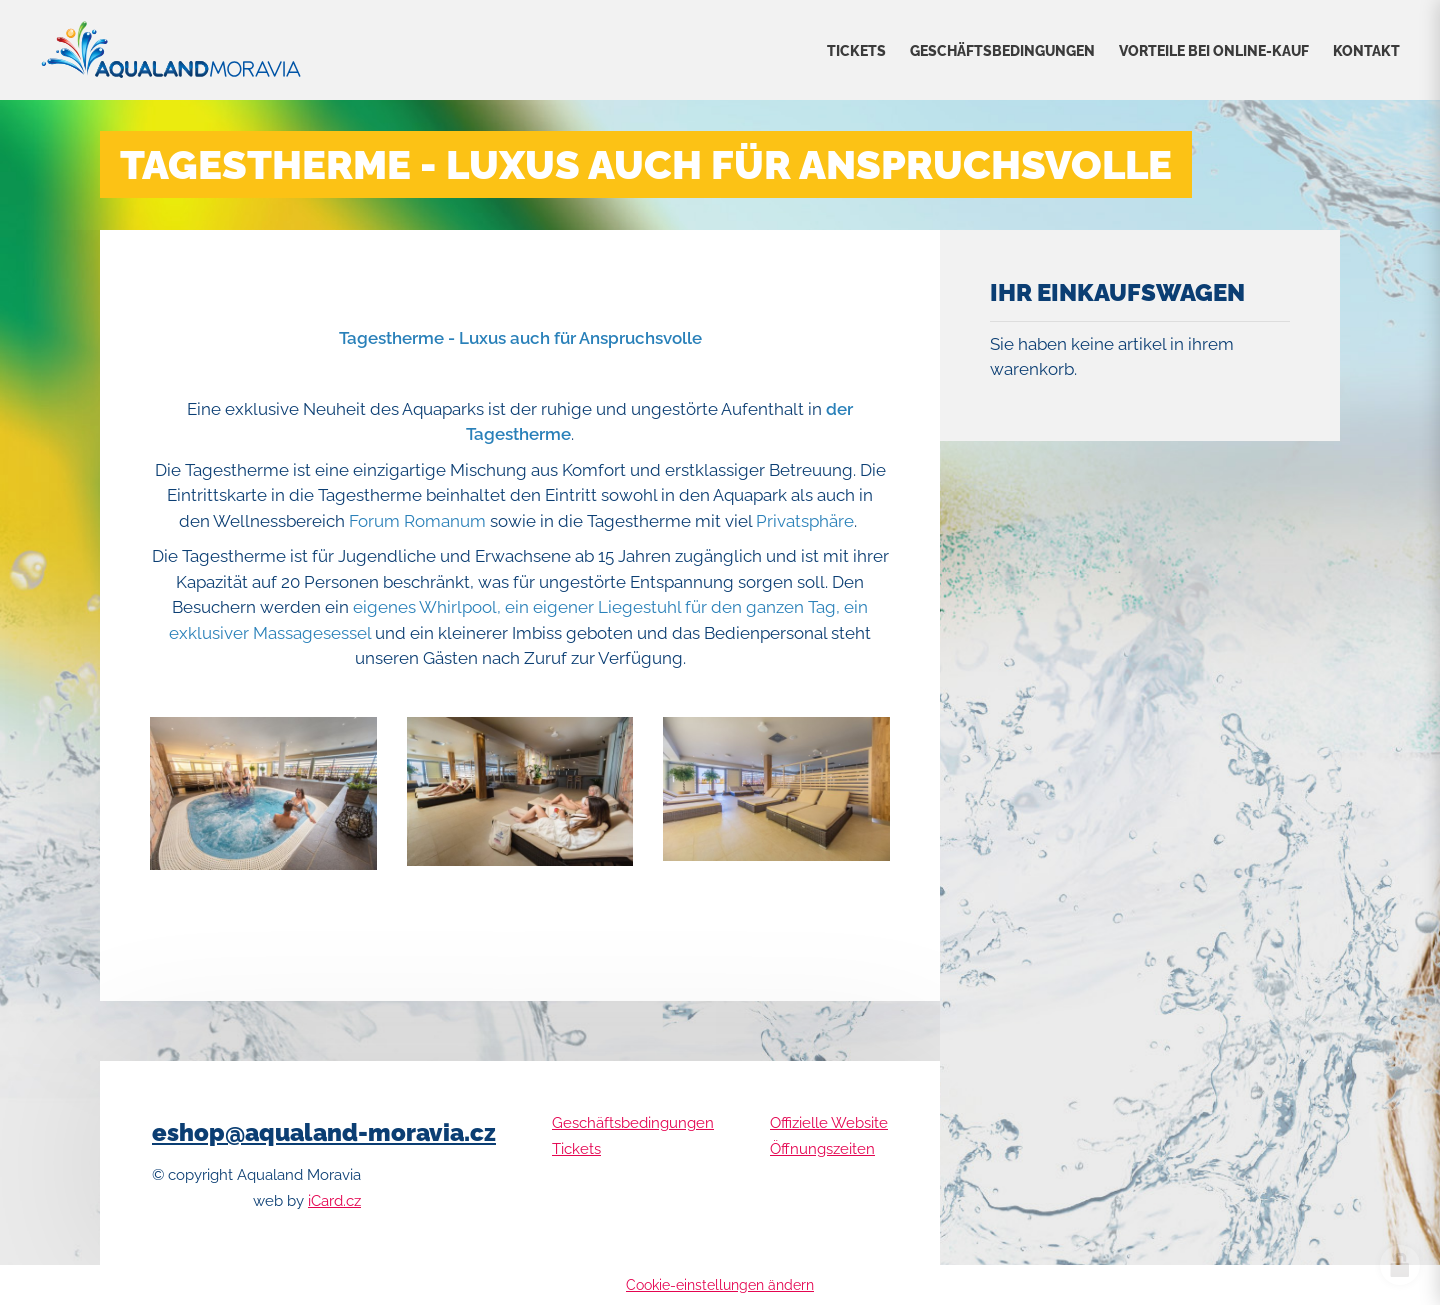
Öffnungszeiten (822, 1149)
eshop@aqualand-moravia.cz (324, 1132)
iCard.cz (334, 1201)
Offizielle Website (829, 1123)
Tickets (856, 51)
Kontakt (1366, 51)
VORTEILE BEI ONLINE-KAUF (1214, 51)
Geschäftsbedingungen (1002, 51)
